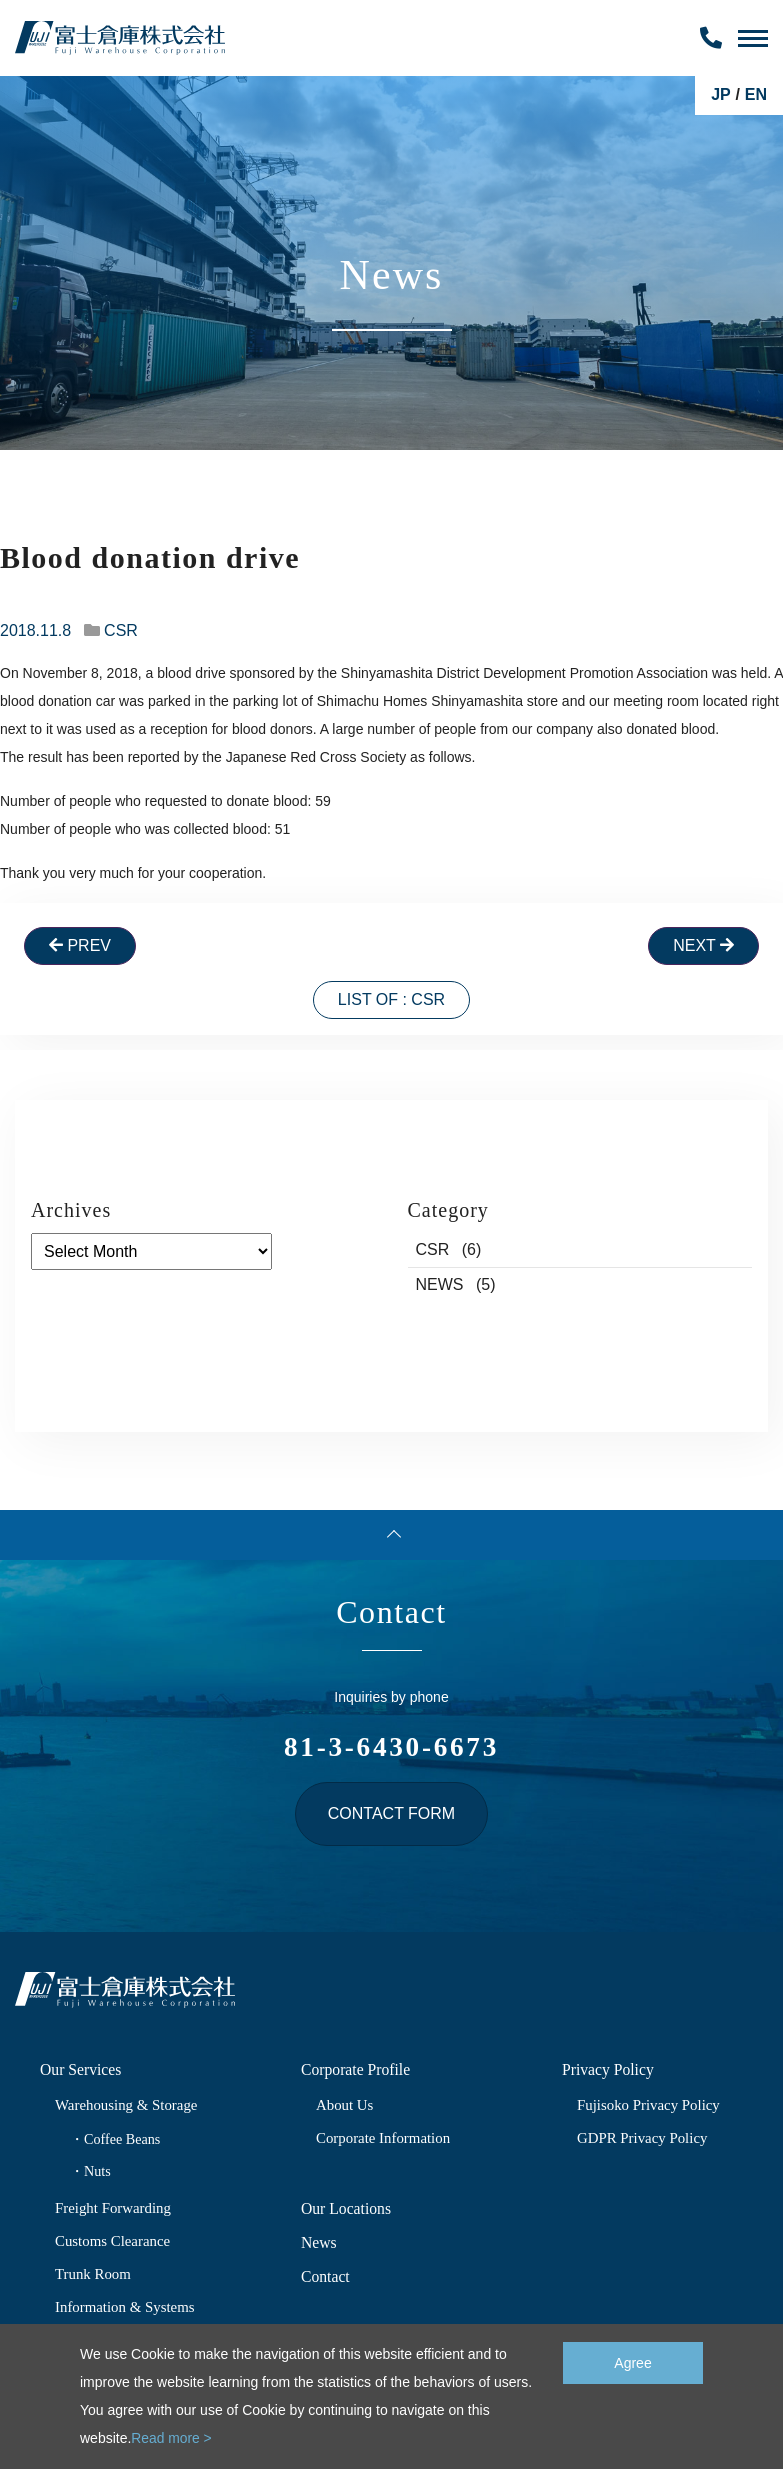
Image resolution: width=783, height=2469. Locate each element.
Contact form (391, 1813)
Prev (80, 945)
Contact (326, 2276)
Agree (632, 2362)
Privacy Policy (609, 2069)
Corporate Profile (357, 2069)
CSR (121, 630)
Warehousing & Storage (128, 2104)
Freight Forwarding (114, 2207)
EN (756, 94)
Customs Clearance (114, 2240)
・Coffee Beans (116, 2139)
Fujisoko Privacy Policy (650, 2104)
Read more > (171, 2439)
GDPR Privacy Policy (643, 2137)
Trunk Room (94, 2273)
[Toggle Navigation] (753, 38)
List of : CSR (391, 999)
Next (703, 945)
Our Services (81, 2069)
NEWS (440, 1284)
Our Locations (347, 2208)
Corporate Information (384, 2137)
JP (721, 94)
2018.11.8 (35, 630)
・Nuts (90, 2171)
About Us (345, 2104)
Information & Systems (126, 2306)
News (319, 2242)
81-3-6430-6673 (391, 1746)
